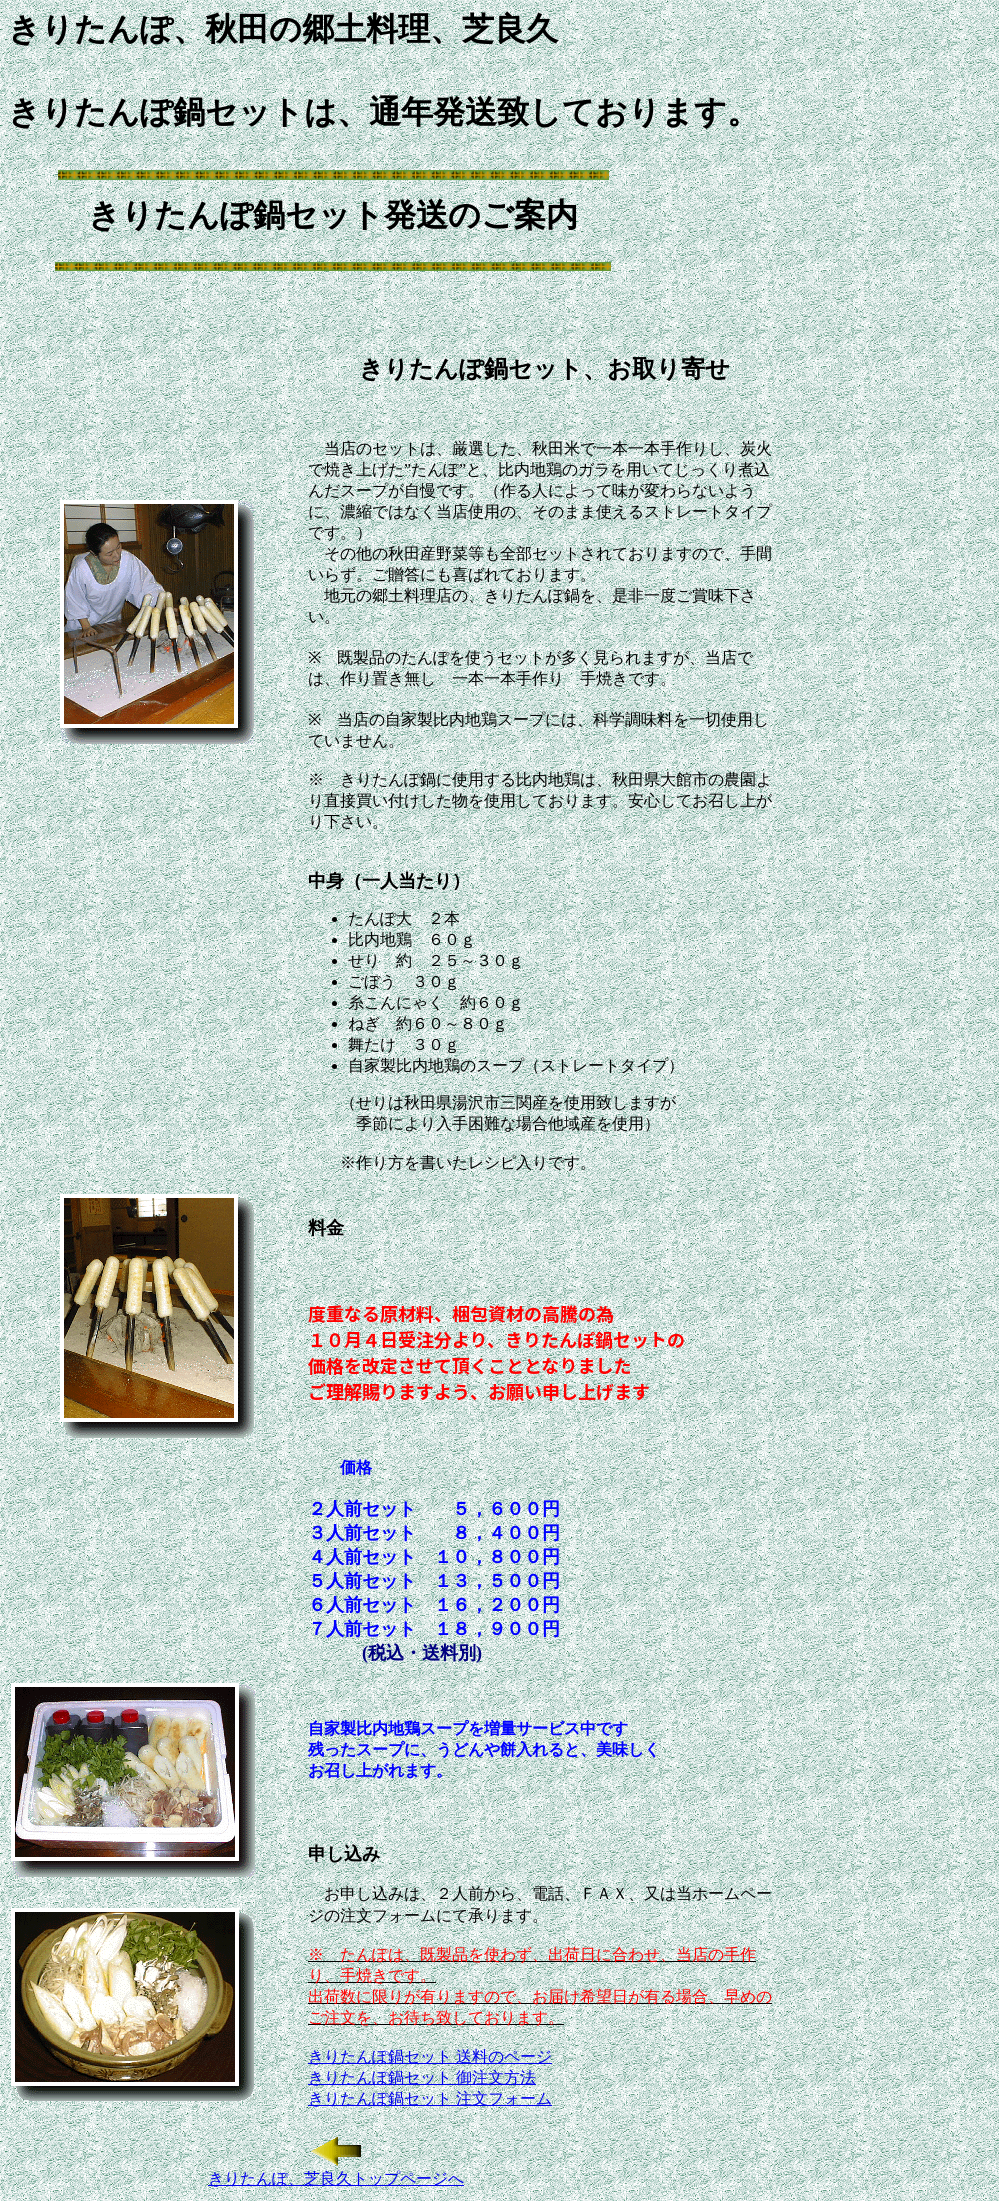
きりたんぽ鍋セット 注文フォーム (430, 2098)
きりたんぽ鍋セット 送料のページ (430, 2056)
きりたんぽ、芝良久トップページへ (336, 2178)
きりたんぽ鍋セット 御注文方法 (422, 2077)
